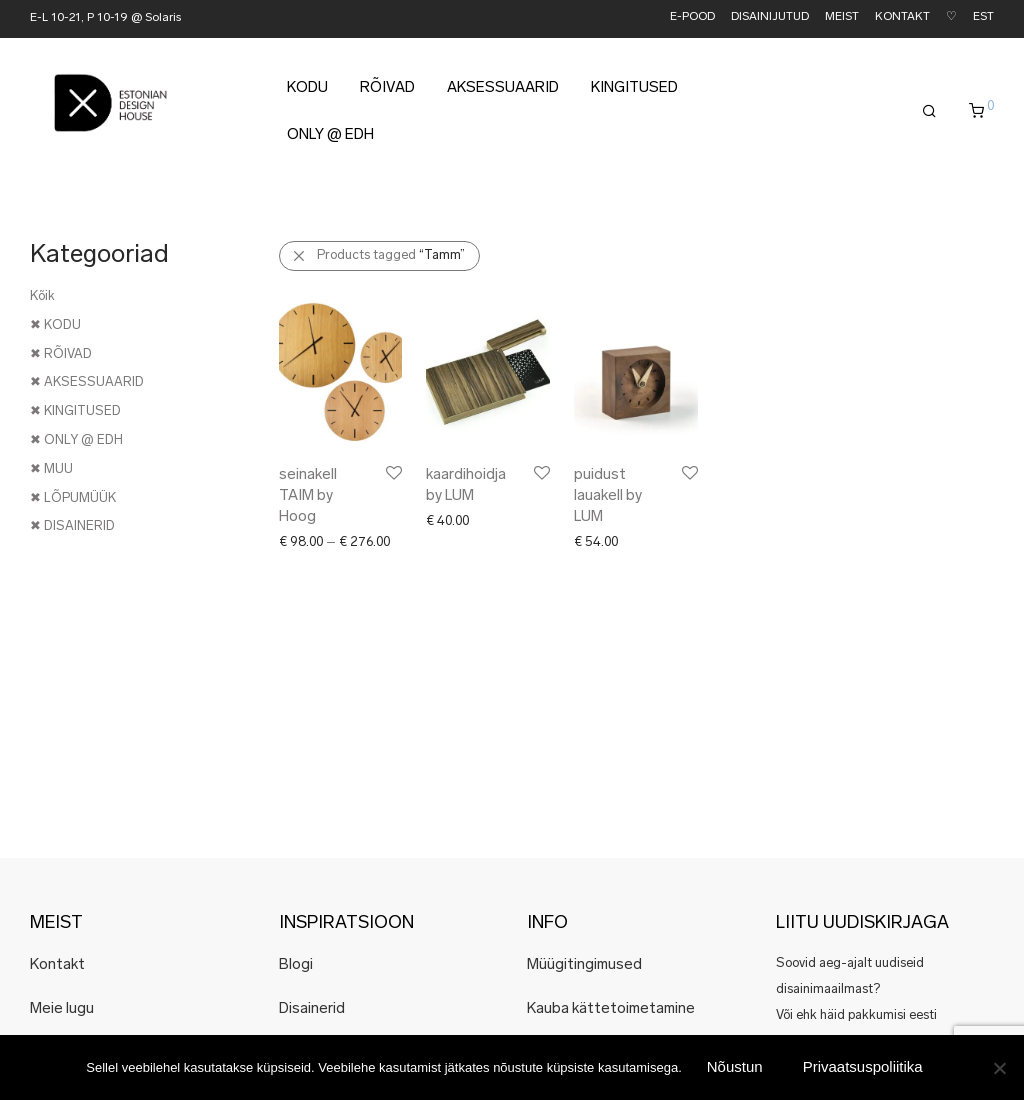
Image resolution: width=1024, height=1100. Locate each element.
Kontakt (57, 965)
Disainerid (312, 1009)
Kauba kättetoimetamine (611, 1009)
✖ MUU (51, 469)
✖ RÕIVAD (61, 354)
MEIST (842, 17)
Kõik (42, 296)
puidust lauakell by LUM (608, 496)
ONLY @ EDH (330, 135)
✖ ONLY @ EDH (76, 440)
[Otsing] (929, 112)
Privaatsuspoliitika (863, 1066)
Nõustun (735, 1066)
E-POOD (692, 17)
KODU (307, 88)
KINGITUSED (634, 88)
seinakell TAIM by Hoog (308, 496)
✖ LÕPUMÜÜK (73, 498)
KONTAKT (902, 17)
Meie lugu (62, 1009)
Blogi (296, 965)
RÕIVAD (387, 88)
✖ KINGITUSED (75, 411)
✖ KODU (55, 325)
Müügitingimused (584, 965)
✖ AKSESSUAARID (87, 382)
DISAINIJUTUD (770, 17)
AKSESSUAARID (503, 88)
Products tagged (391, 255)
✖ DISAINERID (72, 526)
